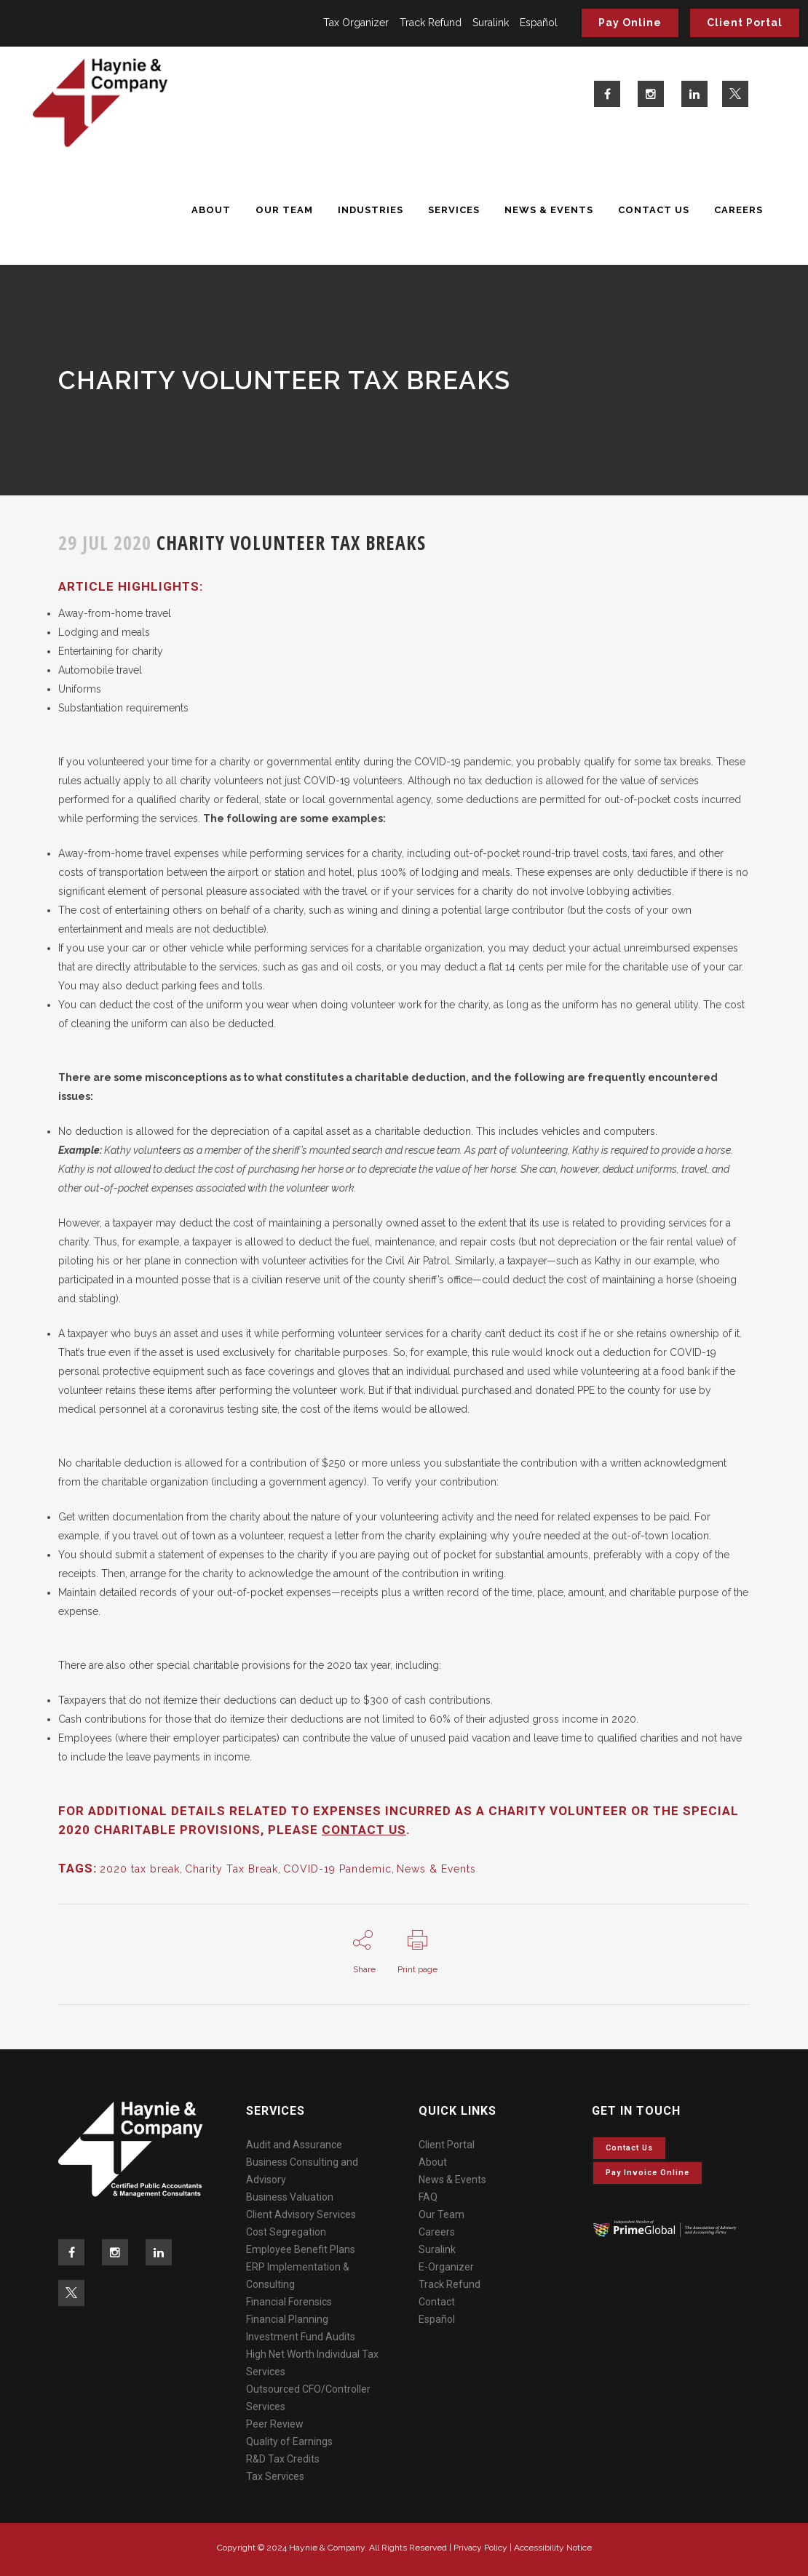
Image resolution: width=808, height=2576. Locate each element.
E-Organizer (446, 2267)
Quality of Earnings (289, 2441)
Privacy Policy (480, 2548)
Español (539, 22)
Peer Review (275, 2424)
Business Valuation (289, 2197)
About (433, 2162)
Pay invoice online (647, 2172)
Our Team (441, 2214)
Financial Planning (287, 2319)
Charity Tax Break (231, 1869)
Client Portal (745, 22)
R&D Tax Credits (283, 2459)
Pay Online (630, 22)
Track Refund (431, 22)
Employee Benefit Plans (300, 2249)
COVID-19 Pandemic (337, 1869)
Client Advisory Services (301, 2214)
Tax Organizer (356, 22)
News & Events (436, 1869)
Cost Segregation (286, 2232)
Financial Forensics (289, 2302)
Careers (437, 2232)
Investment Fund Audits (300, 2336)
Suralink (490, 22)
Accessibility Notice (553, 2548)
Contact (437, 2302)
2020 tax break (140, 1869)
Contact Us (629, 2148)
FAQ (428, 2197)
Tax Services (275, 2476)
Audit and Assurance (294, 2144)
